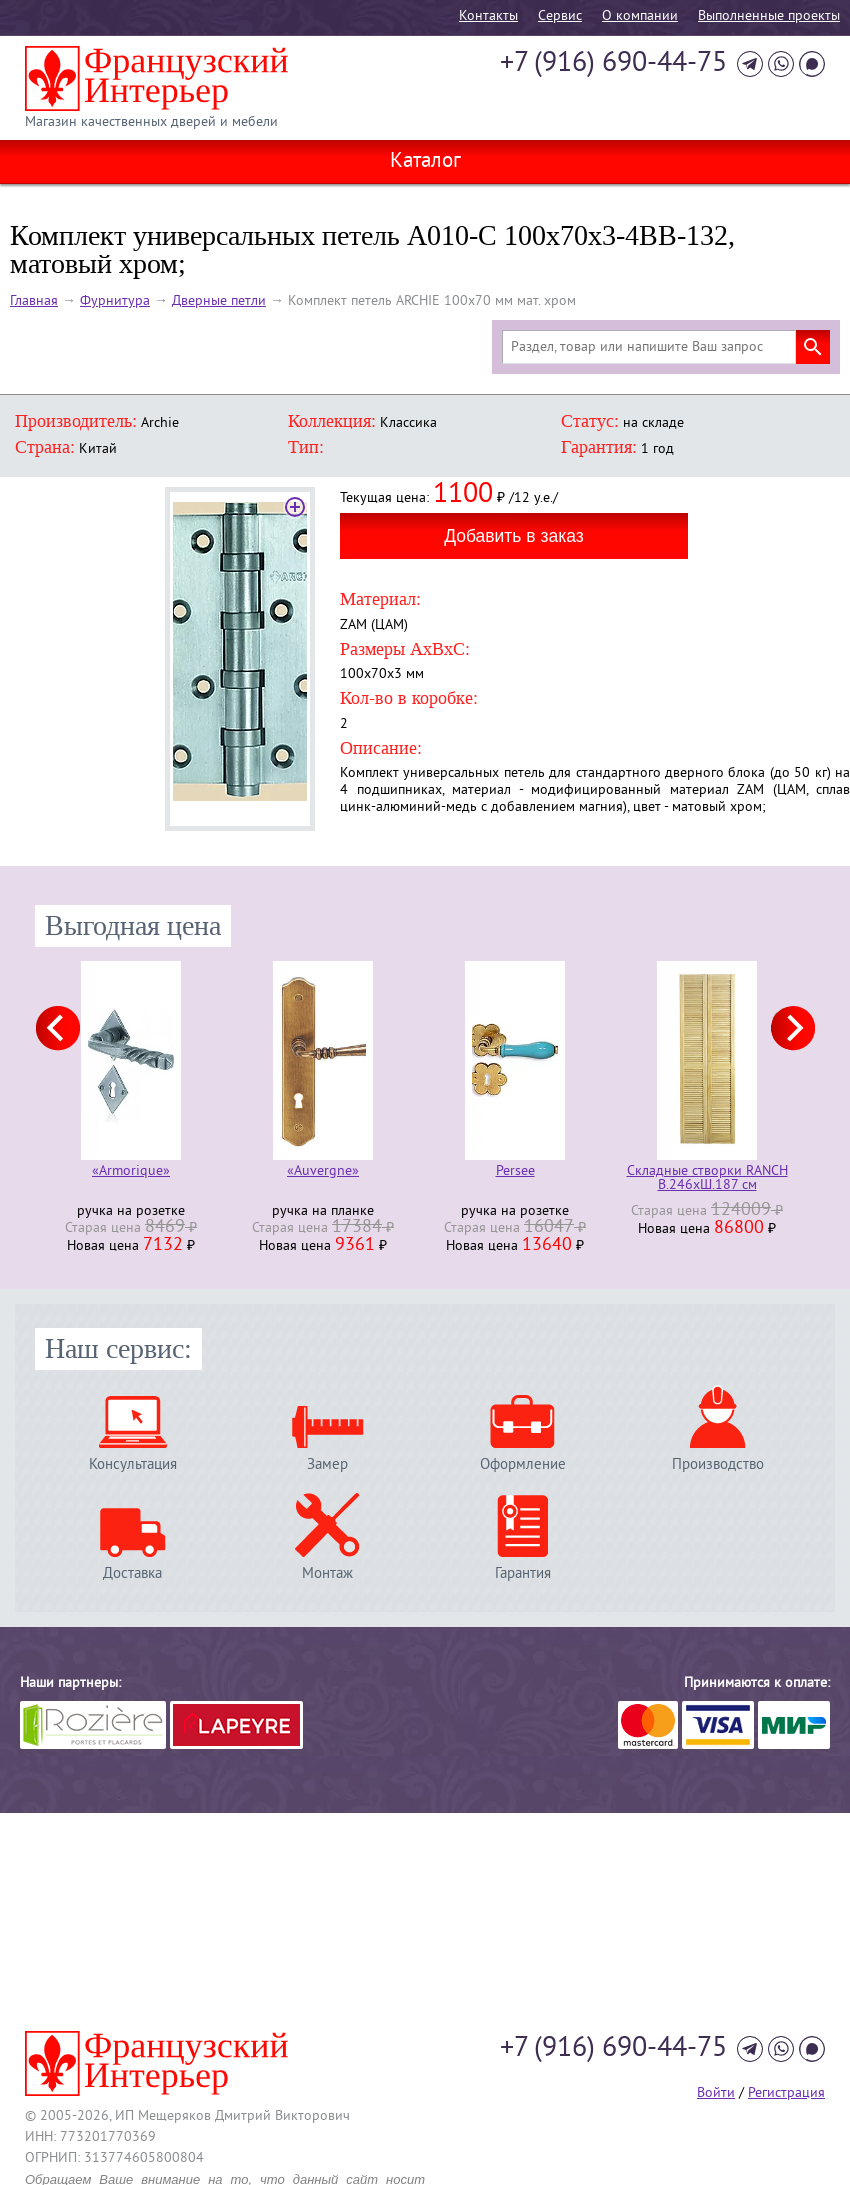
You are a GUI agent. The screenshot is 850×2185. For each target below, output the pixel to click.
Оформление (523, 1464)
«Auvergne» (323, 1172)
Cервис (560, 16)
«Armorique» (131, 1172)
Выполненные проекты (769, 16)
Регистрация (786, 2093)
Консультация (133, 1464)
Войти (716, 2093)
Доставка (132, 1573)
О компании (640, 16)
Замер (327, 1464)
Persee (515, 1172)
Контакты (488, 16)
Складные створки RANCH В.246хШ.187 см (707, 1179)
